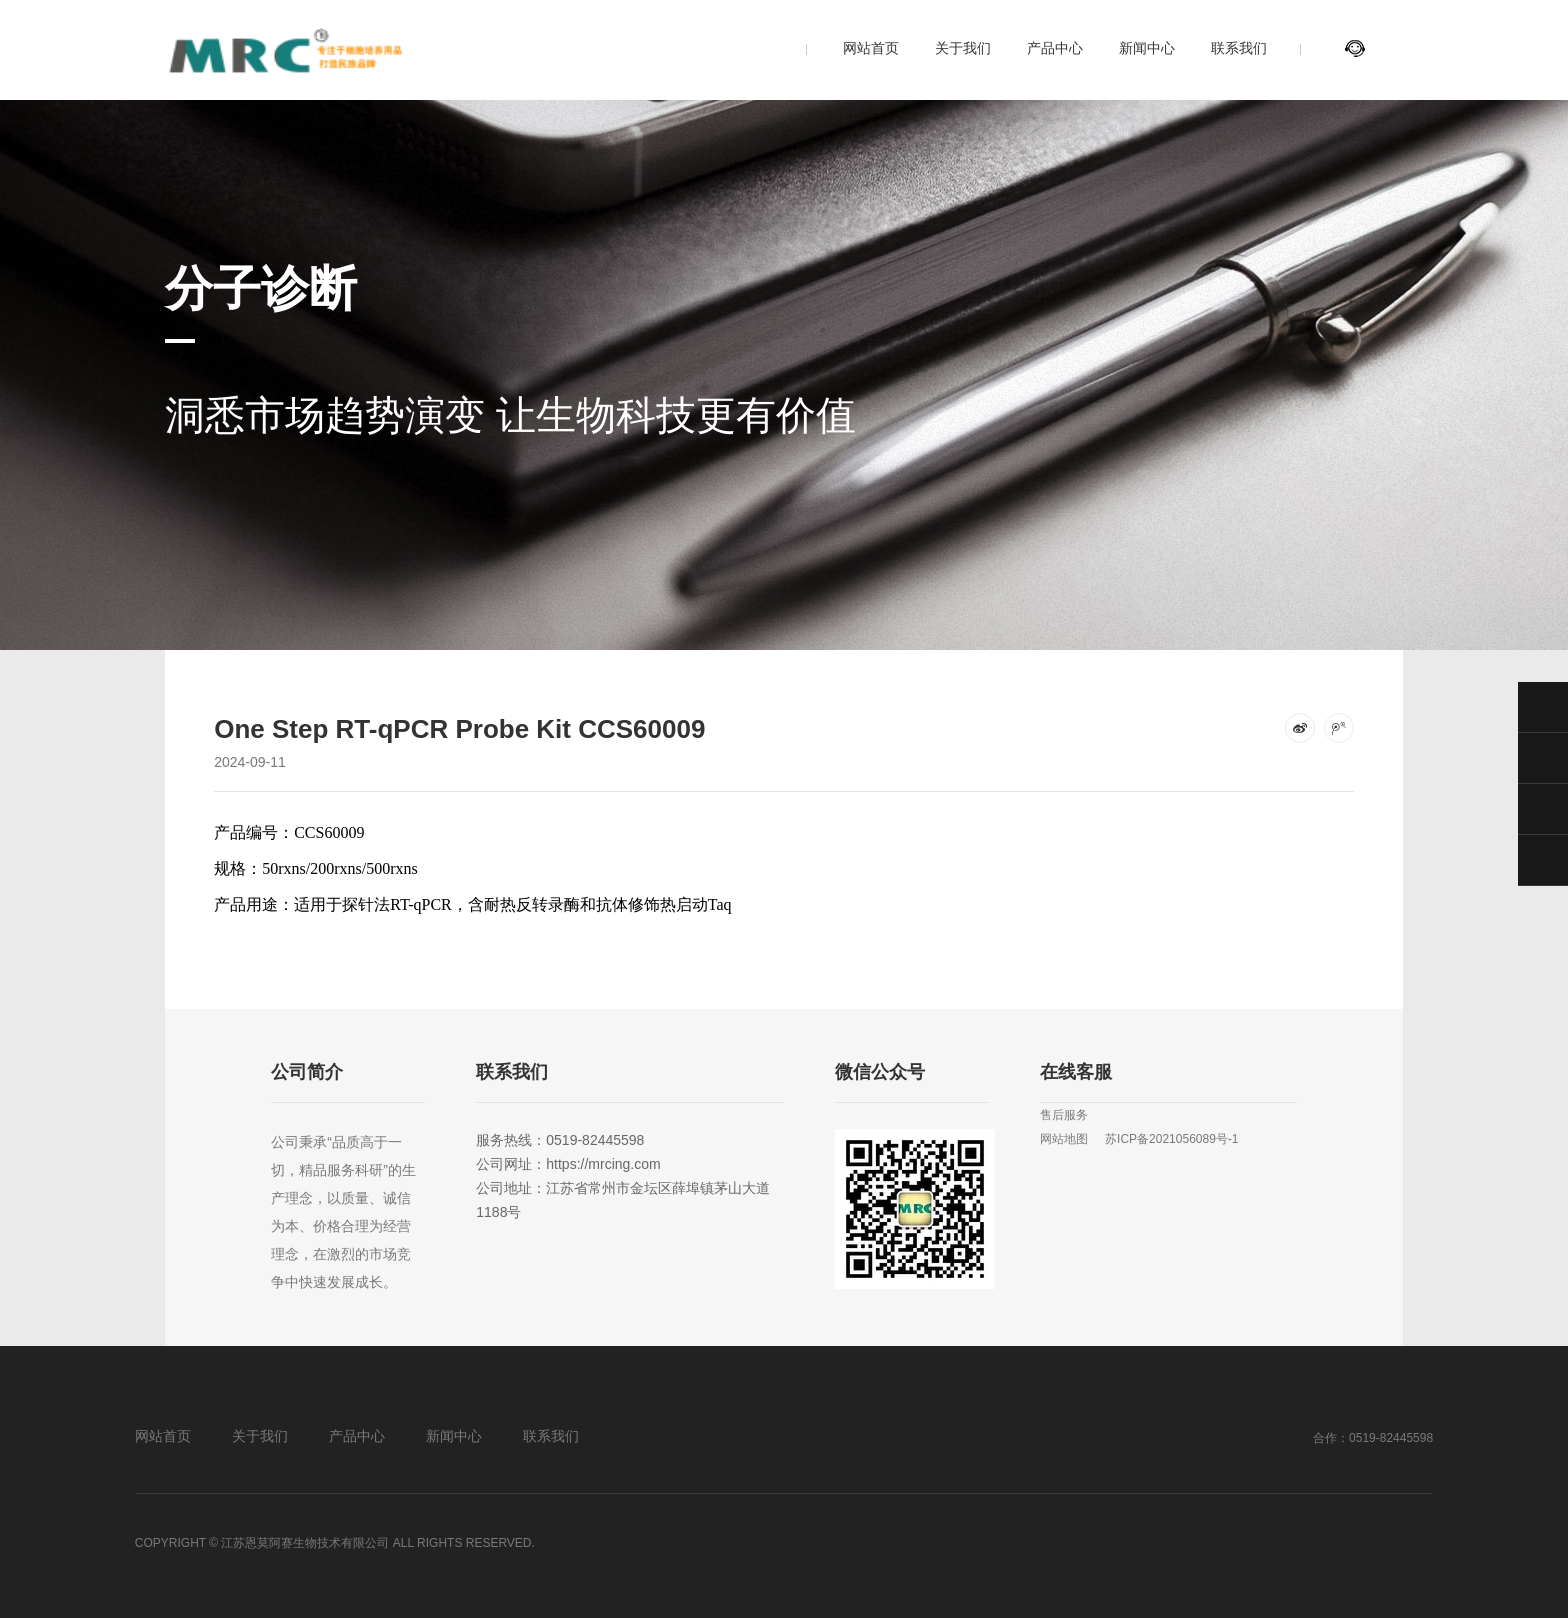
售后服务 (1064, 1115)
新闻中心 (1147, 48)
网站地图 (1064, 1139)
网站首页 (871, 48)
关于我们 (963, 48)
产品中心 (1055, 48)
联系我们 (1239, 48)
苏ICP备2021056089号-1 (1171, 1139)
